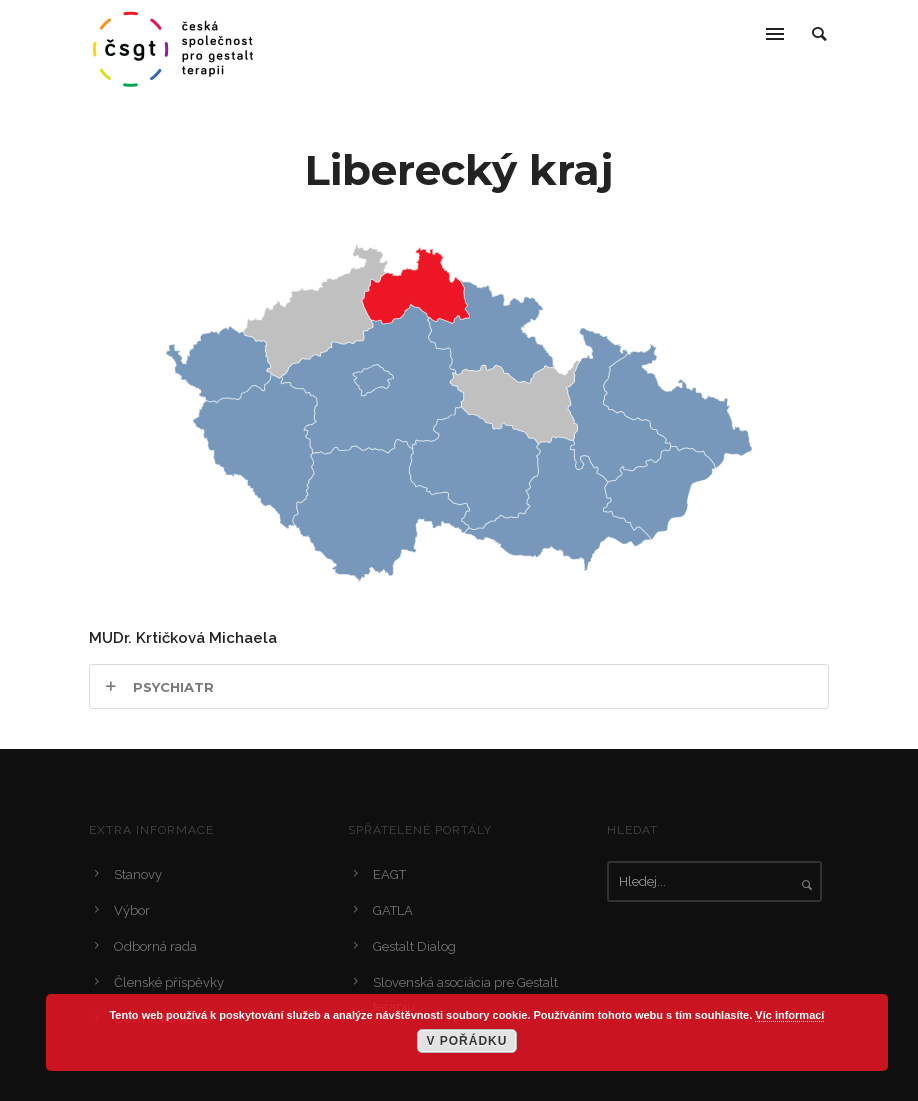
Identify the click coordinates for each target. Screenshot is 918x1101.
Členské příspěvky (169, 982)
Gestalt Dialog (414, 946)
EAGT (389, 874)
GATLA (393, 910)
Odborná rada (155, 946)
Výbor (132, 910)
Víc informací (789, 1015)
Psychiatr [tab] (173, 687)
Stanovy (138, 874)
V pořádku (466, 1041)
